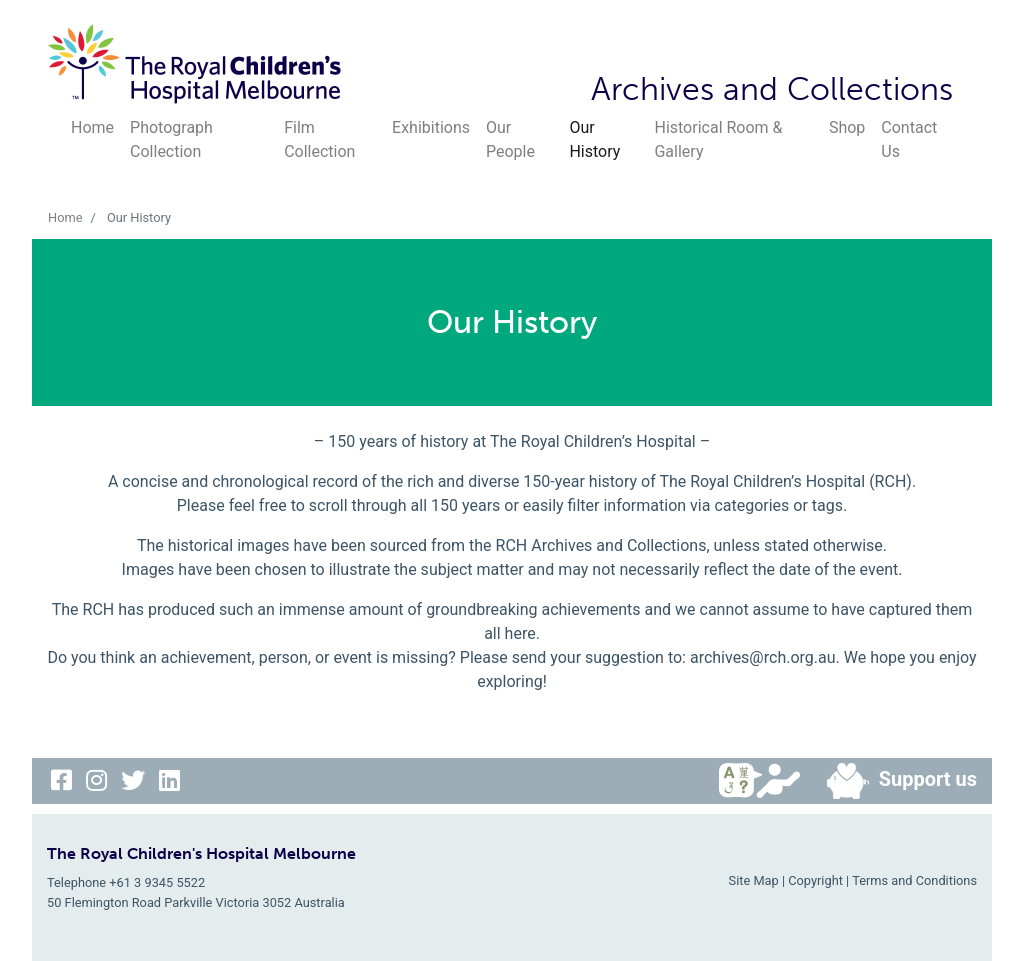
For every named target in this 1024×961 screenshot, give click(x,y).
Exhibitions (431, 127)
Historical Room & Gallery (718, 139)
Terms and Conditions (914, 880)
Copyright (815, 880)
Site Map (754, 880)
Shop (847, 127)
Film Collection (319, 139)
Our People (510, 139)
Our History (594, 139)
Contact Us (909, 139)
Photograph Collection (171, 139)
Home (92, 127)
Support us (893, 781)
